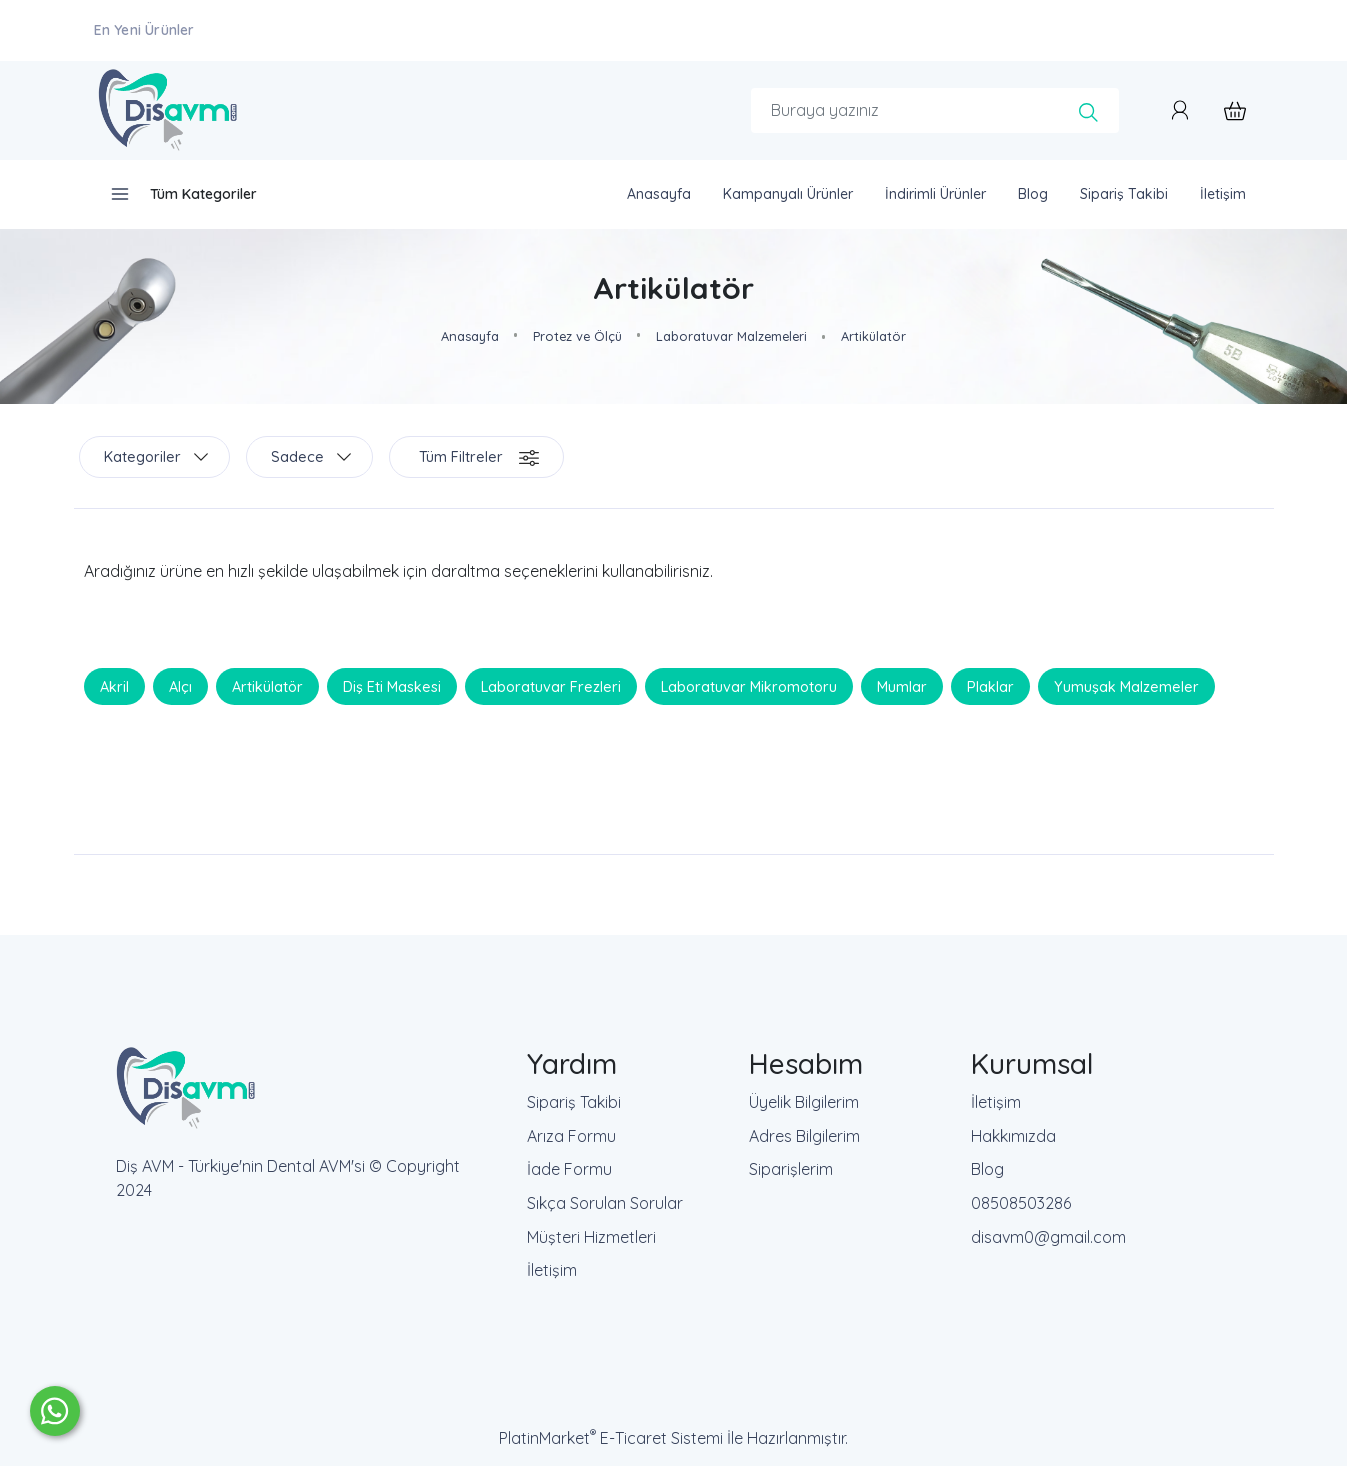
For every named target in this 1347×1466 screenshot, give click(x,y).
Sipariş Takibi (574, 1102)
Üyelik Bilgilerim (804, 1102)
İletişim (552, 1270)
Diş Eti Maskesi (392, 686)
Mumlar (902, 686)
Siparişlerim (791, 1169)
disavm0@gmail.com (1048, 1237)
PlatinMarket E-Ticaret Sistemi (611, 1438)
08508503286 (1021, 1203)
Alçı (180, 686)
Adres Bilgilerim (804, 1136)
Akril (114, 686)
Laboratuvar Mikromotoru (749, 686)
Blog (987, 1169)
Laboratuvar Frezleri (551, 686)
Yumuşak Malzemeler (1126, 686)
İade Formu (569, 1169)
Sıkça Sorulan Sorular (605, 1203)
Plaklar (990, 686)
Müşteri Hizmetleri (591, 1237)
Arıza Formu (571, 1136)
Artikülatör (267, 686)
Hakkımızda (1013, 1136)
